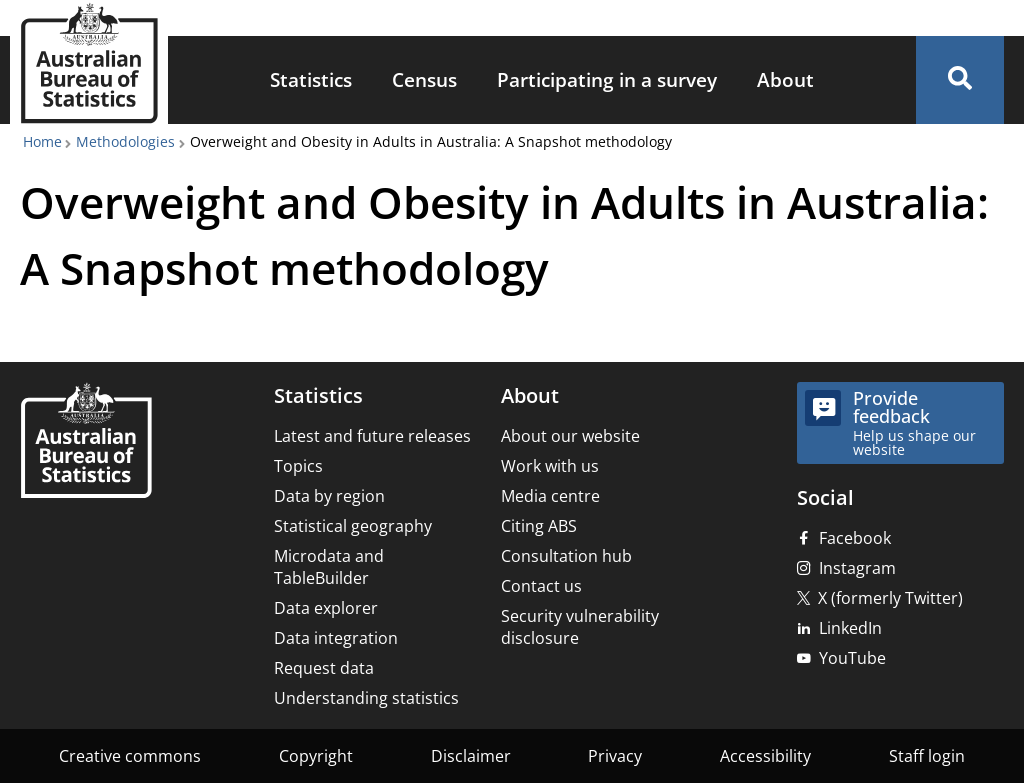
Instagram (857, 568)
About (785, 79)
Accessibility (765, 756)
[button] (960, 80)
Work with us (550, 466)
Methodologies (125, 141)
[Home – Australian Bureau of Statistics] (86, 442)
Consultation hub (566, 556)
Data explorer (326, 608)
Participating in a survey (607, 79)
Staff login (927, 756)
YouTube (852, 658)
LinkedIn (850, 628)
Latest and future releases (372, 436)
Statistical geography (353, 526)
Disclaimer (471, 756)
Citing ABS (539, 526)
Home (42, 141)
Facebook (855, 538)
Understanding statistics (366, 698)
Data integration (336, 638)
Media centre (550, 496)
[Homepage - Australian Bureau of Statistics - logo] (89, 63)
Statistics (311, 79)
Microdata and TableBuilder (329, 567)
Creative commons (130, 756)
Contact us (541, 586)
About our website (570, 436)
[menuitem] (311, 80)
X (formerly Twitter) (890, 598)
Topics (298, 466)
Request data (324, 668)
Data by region (329, 496)
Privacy (615, 756)
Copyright (316, 756)
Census (424, 79)
